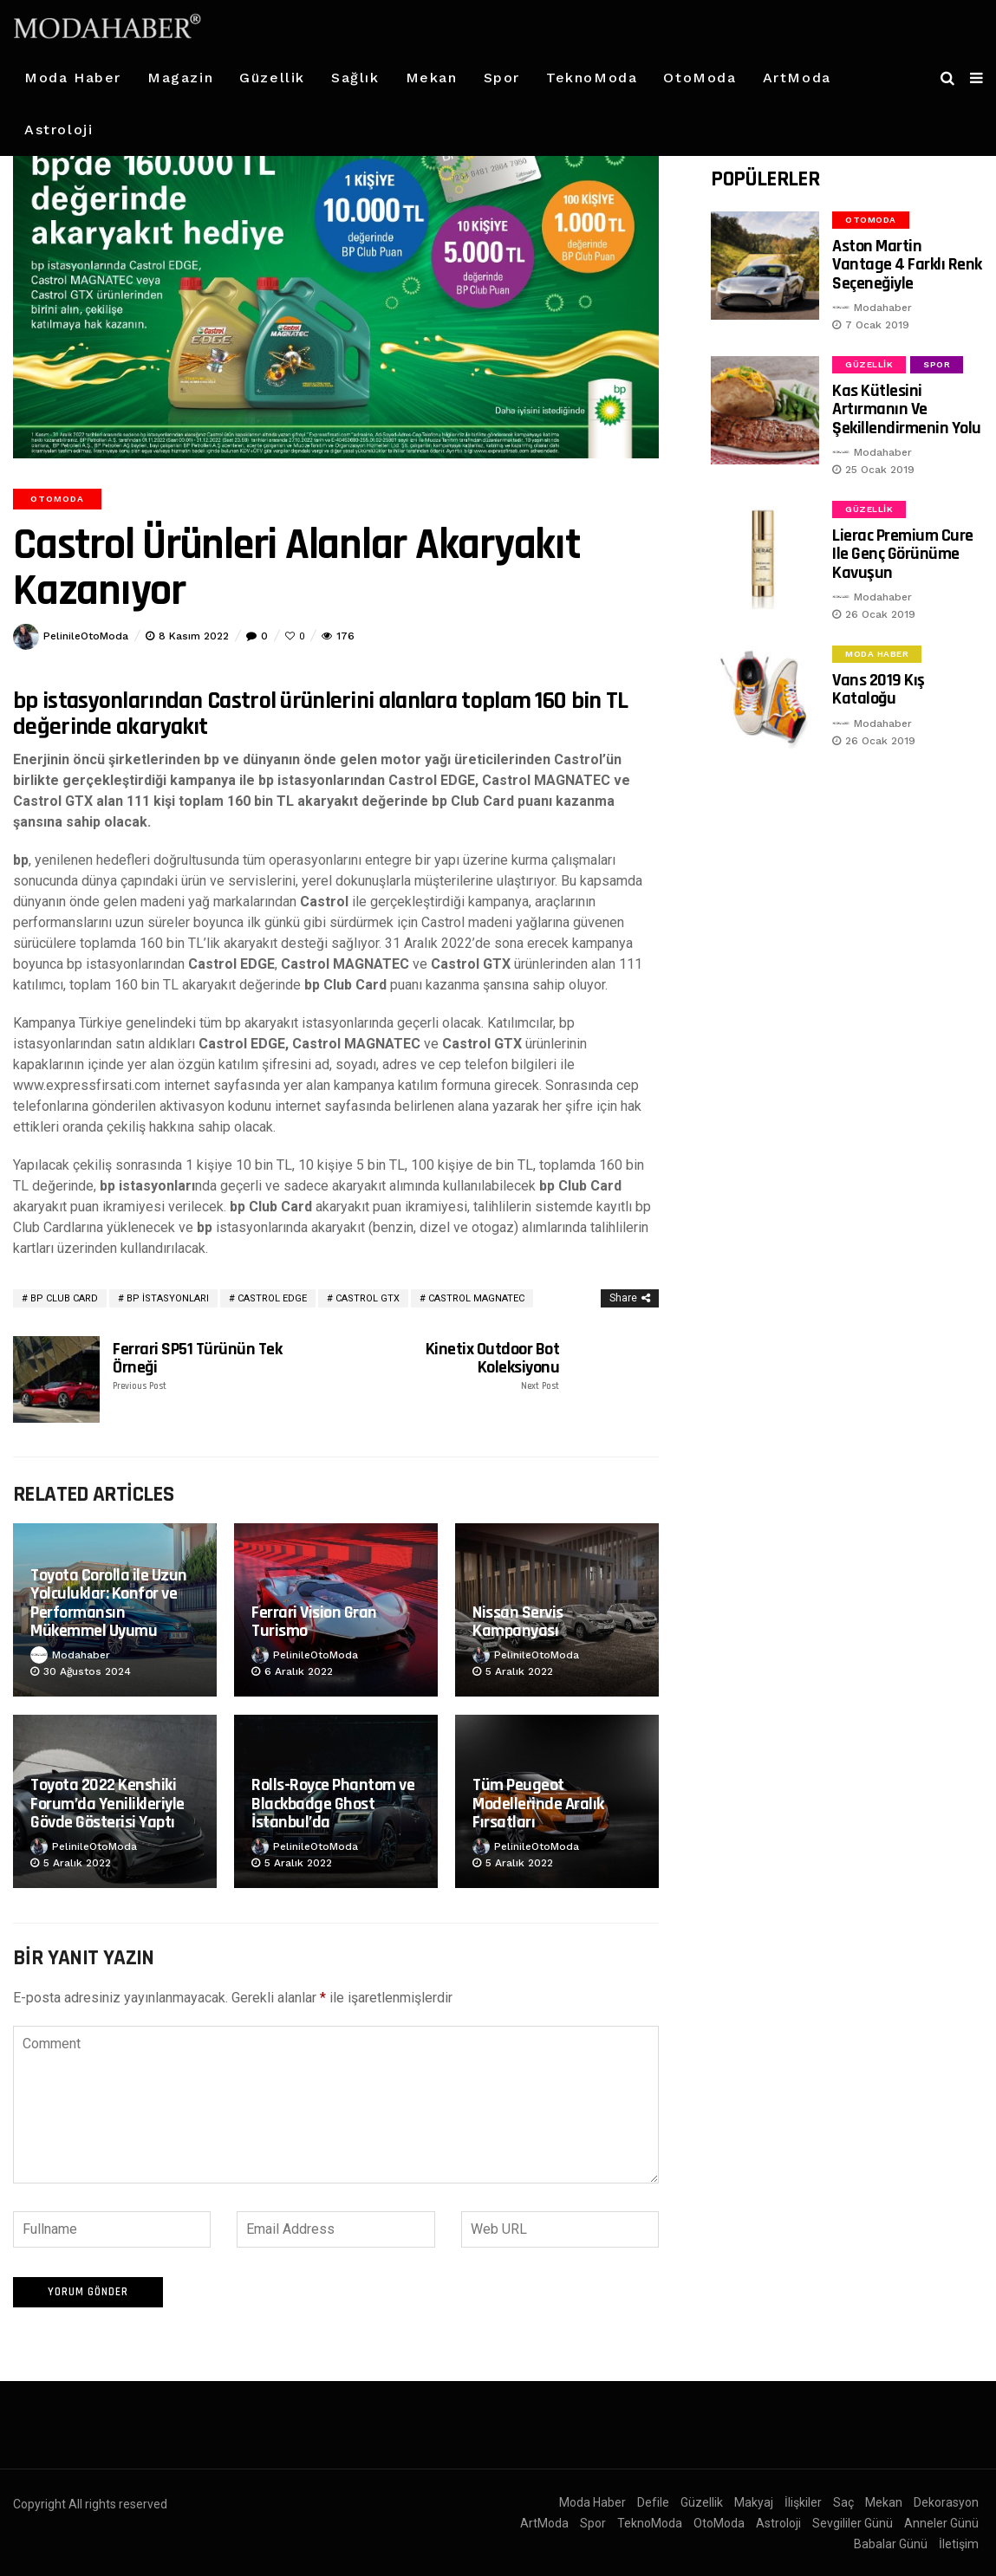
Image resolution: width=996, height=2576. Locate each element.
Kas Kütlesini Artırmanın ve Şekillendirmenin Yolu (906, 409)
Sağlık (355, 77)
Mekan (432, 77)
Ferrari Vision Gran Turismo (314, 1621)
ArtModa (797, 77)
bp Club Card (64, 1298)
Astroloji (58, 129)
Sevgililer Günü (852, 2520)
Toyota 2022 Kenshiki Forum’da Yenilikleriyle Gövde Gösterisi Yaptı (107, 1803)
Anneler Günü (941, 2520)
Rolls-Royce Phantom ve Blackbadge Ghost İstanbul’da (332, 1803)
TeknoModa (591, 77)
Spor (502, 77)
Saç (843, 2499)
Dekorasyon (946, 2499)
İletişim (959, 2540)
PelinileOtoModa (85, 636)
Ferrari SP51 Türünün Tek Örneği (211, 1366)
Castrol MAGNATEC (476, 1298)
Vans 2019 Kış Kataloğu (878, 689)
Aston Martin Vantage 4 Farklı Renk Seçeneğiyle (907, 265)
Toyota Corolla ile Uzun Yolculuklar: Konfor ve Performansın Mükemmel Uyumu (108, 1603)
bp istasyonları (168, 1298)
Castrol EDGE (272, 1298)
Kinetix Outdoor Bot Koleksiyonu (460, 1366)
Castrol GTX (367, 1298)
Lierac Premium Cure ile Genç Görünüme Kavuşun (902, 554)
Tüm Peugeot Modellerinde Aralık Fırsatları (538, 1803)
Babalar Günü (891, 2540)
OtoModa (699, 77)
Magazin (180, 77)
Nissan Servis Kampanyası (517, 1621)
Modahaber (81, 1655)
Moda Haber (72, 77)
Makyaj (753, 2499)
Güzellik (272, 77)
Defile (653, 2499)
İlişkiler (803, 2499)
